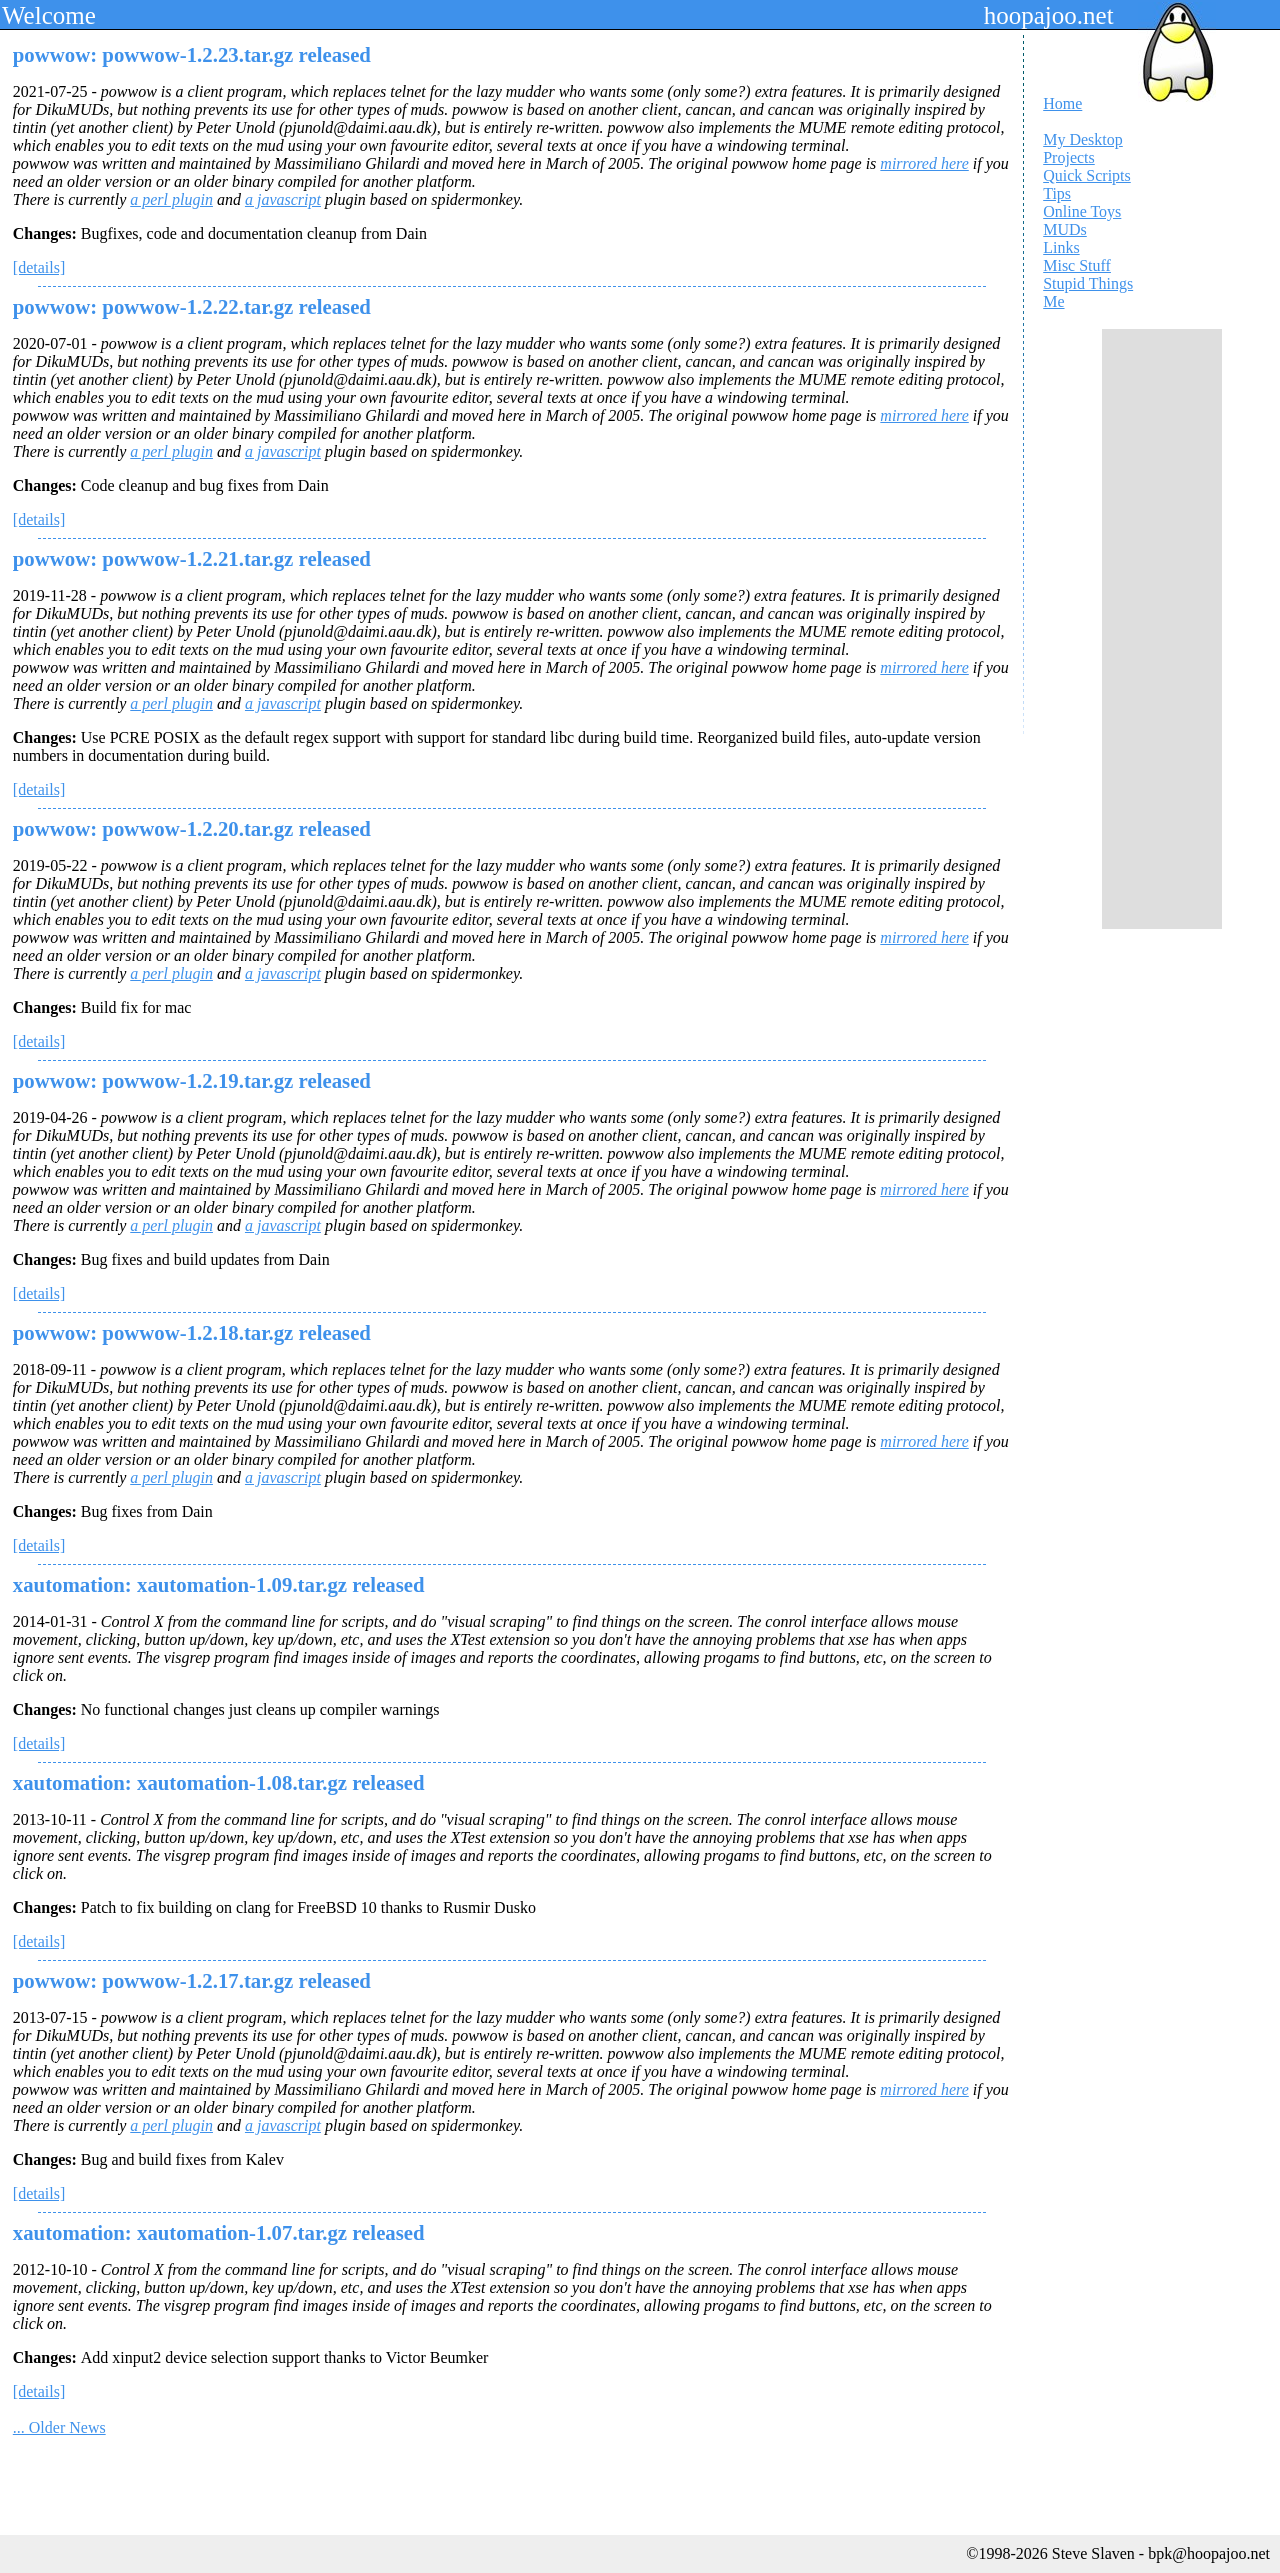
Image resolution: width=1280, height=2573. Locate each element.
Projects (1069, 157)
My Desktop (1083, 139)
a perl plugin (171, 199)
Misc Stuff (1077, 265)
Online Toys (1082, 211)
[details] (39, 267)
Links (1061, 247)
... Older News (59, 2427)
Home (1062, 103)
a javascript (283, 199)
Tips (1057, 193)
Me (1053, 301)
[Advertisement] (1162, 629)
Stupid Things (1088, 283)
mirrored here (924, 163)
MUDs (1065, 229)
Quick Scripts (1087, 175)
